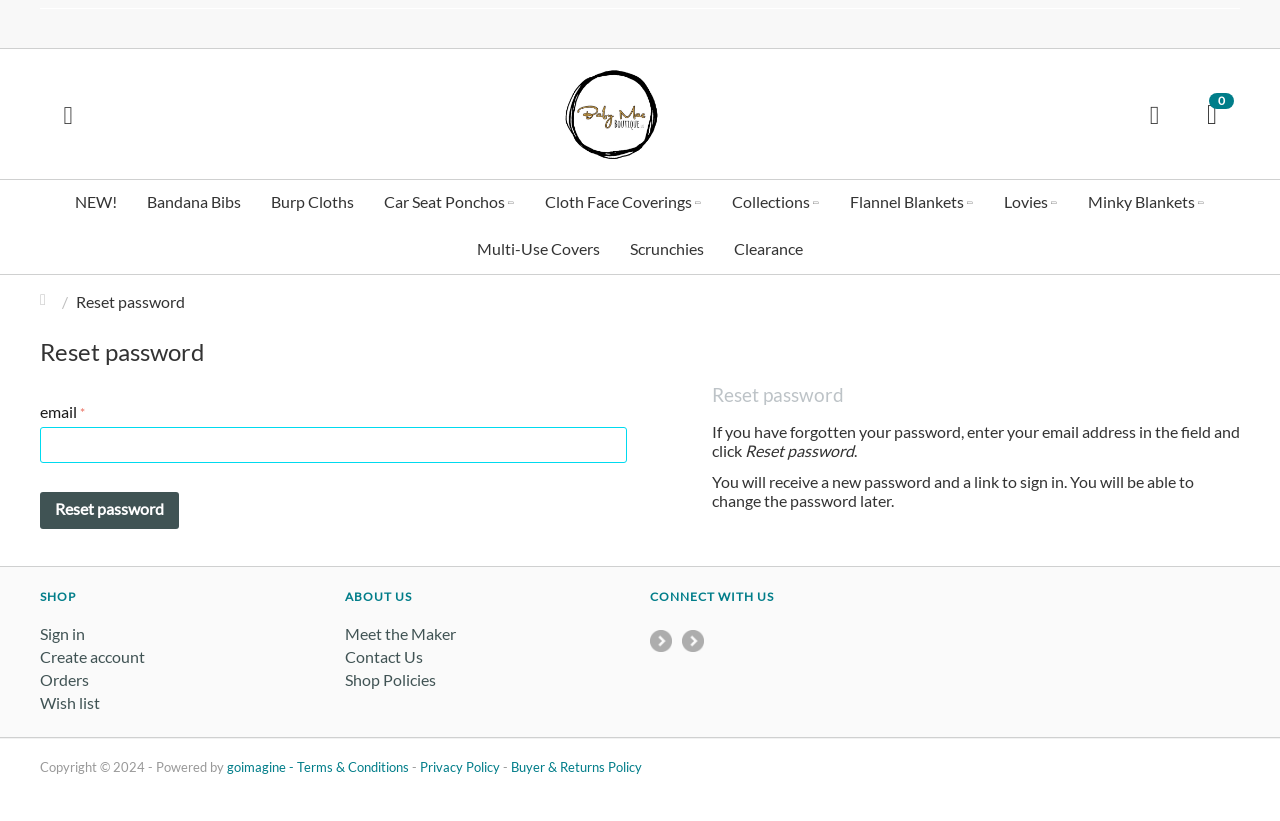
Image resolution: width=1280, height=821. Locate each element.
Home (48, 301)
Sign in (62, 633)
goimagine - (262, 767)
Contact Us (384, 656)
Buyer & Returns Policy (576, 767)
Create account (92, 656)
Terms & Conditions (353, 767)
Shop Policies (390, 679)
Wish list (70, 702)
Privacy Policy (460, 767)
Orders (64, 679)
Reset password (109, 508)
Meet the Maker (400, 633)
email (58, 411)
